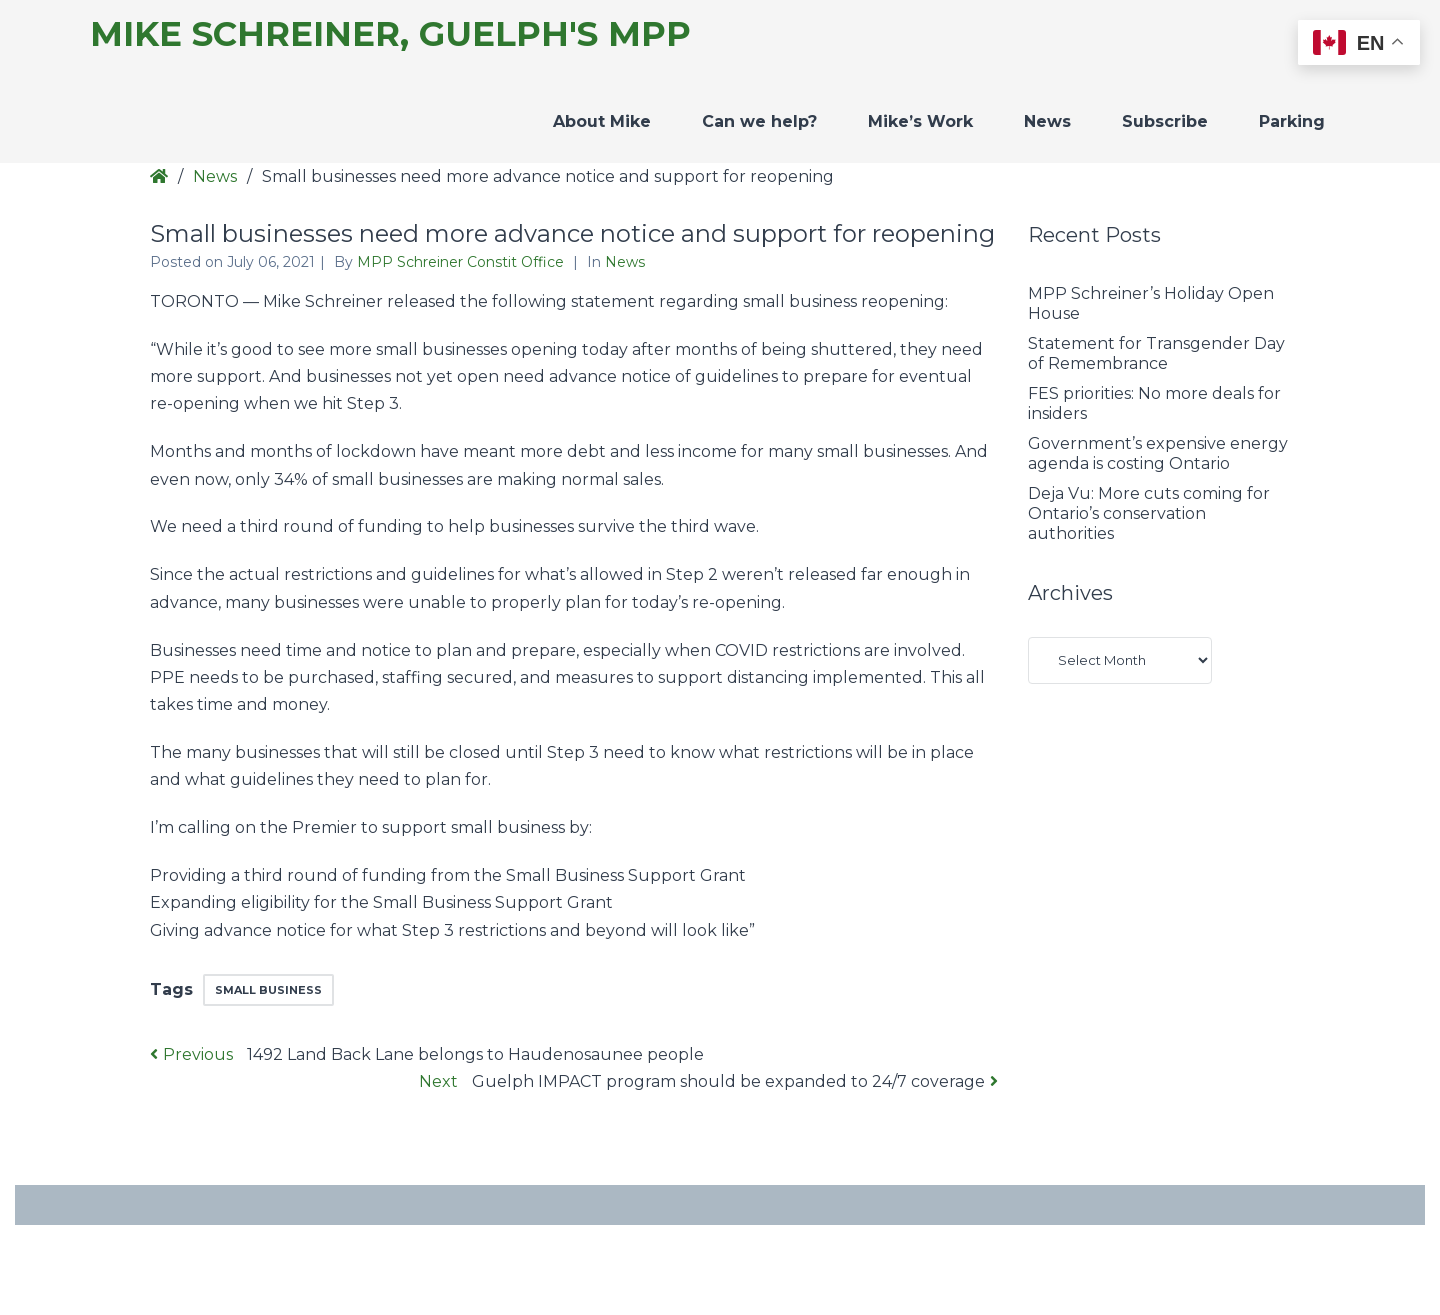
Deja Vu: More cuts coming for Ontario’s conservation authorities (1149, 513)
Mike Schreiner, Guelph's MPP (390, 34)
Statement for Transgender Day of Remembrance (1156, 353)
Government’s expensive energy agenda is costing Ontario (1158, 453)
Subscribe (1165, 121)
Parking (1292, 121)
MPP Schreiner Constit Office (462, 262)
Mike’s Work (920, 121)
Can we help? (759, 121)
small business (268, 990)
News (1047, 121)
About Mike (602, 121)
